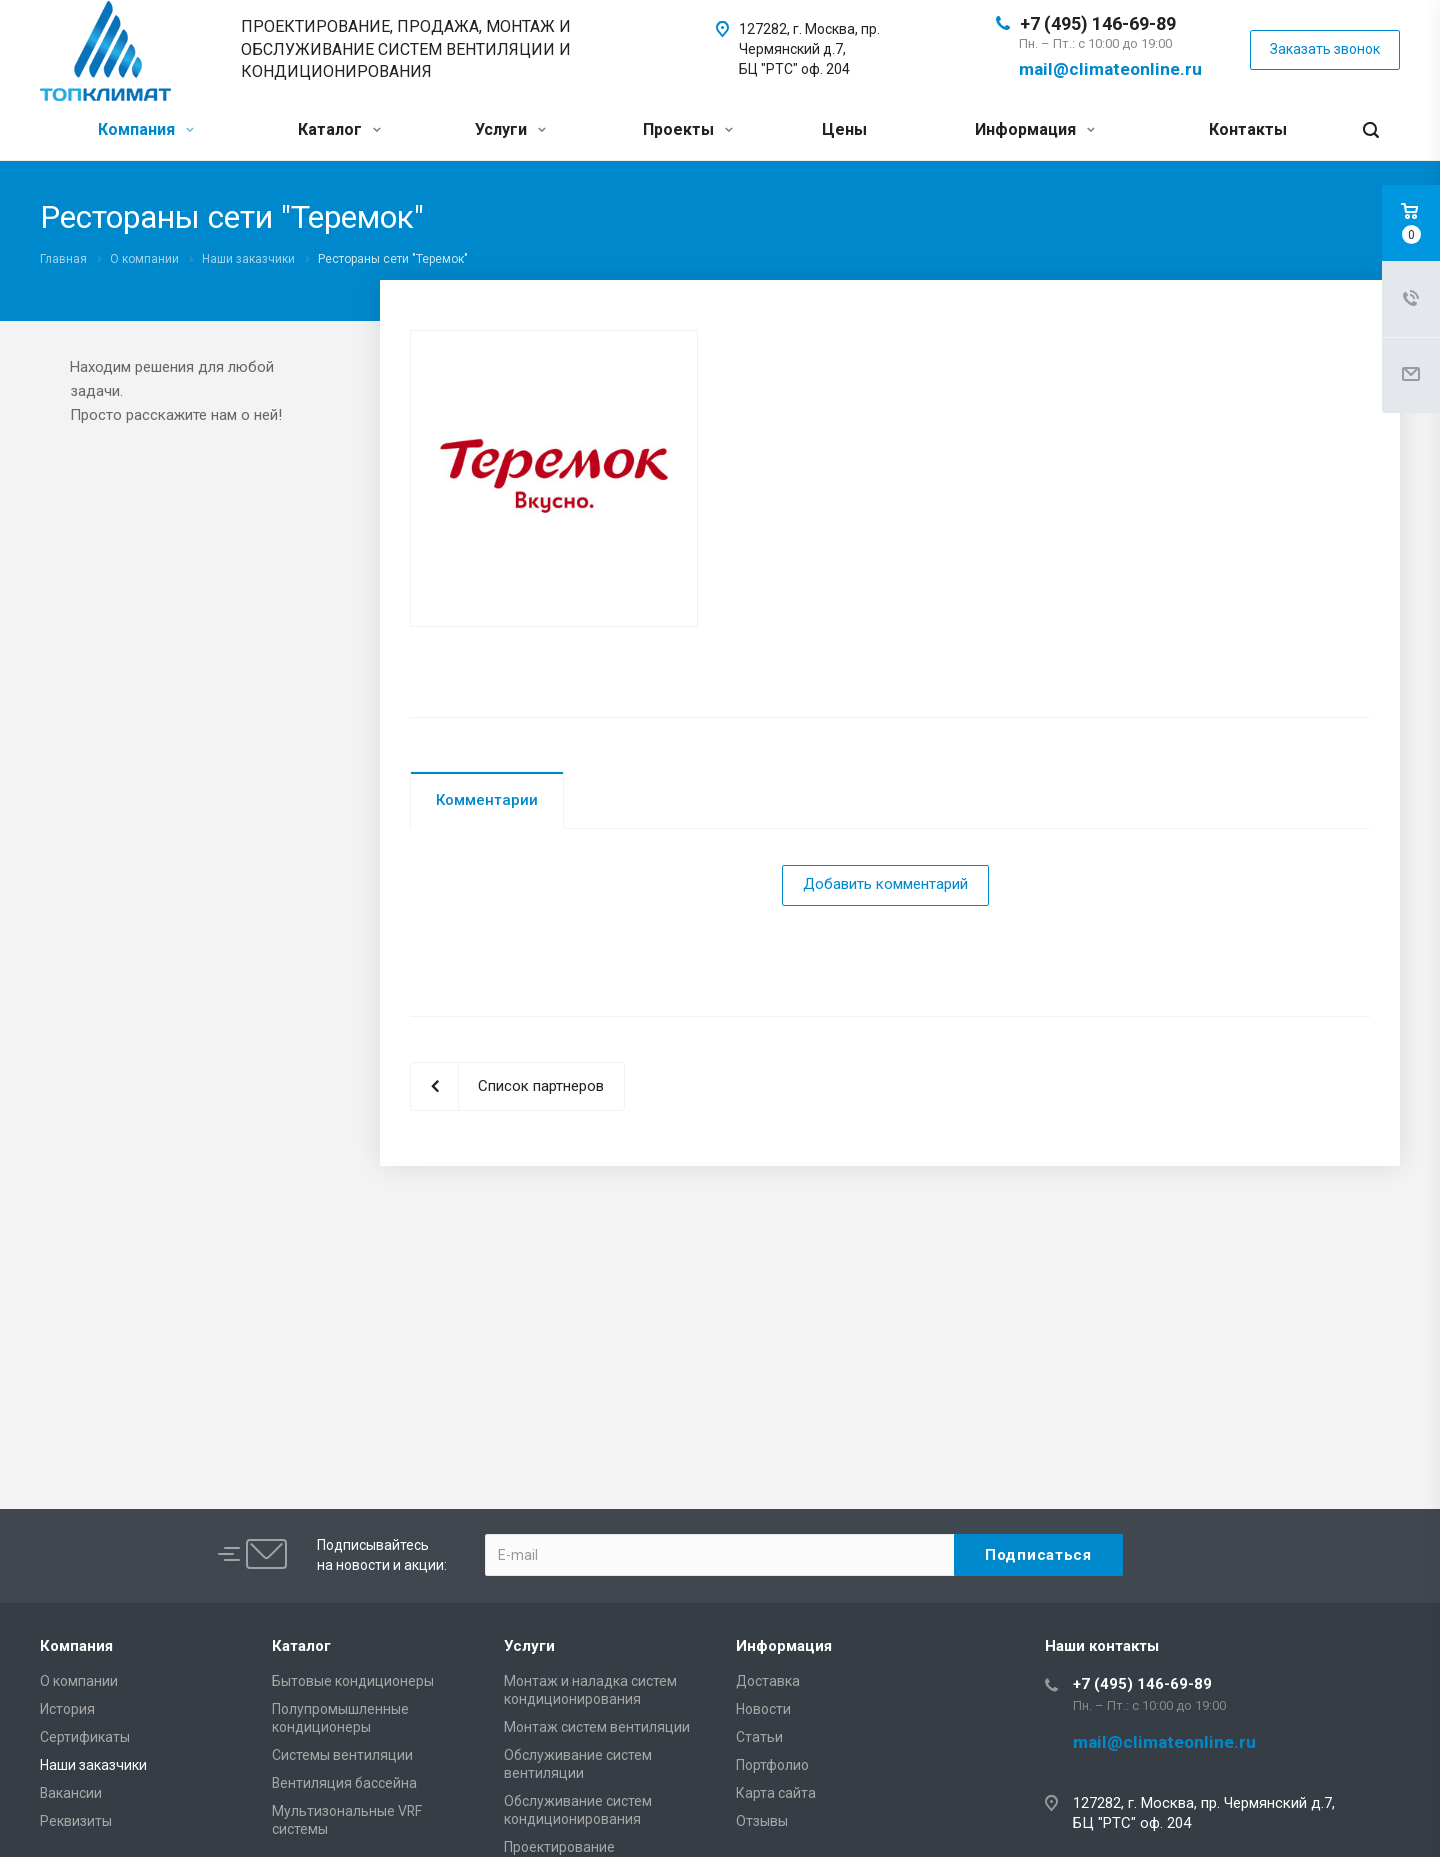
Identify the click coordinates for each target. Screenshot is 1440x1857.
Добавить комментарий (885, 884)
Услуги (510, 129)
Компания (146, 129)
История (67, 1709)
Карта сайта (776, 1793)
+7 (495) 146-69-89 (1098, 23)
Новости (763, 1709)
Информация (1035, 129)
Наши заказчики (93, 1765)
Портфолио (772, 1765)
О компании (79, 1681)
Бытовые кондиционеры (353, 1681)
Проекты (688, 129)
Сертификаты (85, 1737)
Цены (844, 129)
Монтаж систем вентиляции (597, 1727)
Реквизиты (76, 1821)
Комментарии (487, 800)
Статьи (759, 1737)
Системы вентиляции (342, 1755)
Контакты (1248, 129)
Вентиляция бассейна (344, 1783)
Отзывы (762, 1821)
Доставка (768, 1681)
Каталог (339, 129)
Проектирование (559, 1847)
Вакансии (71, 1793)
